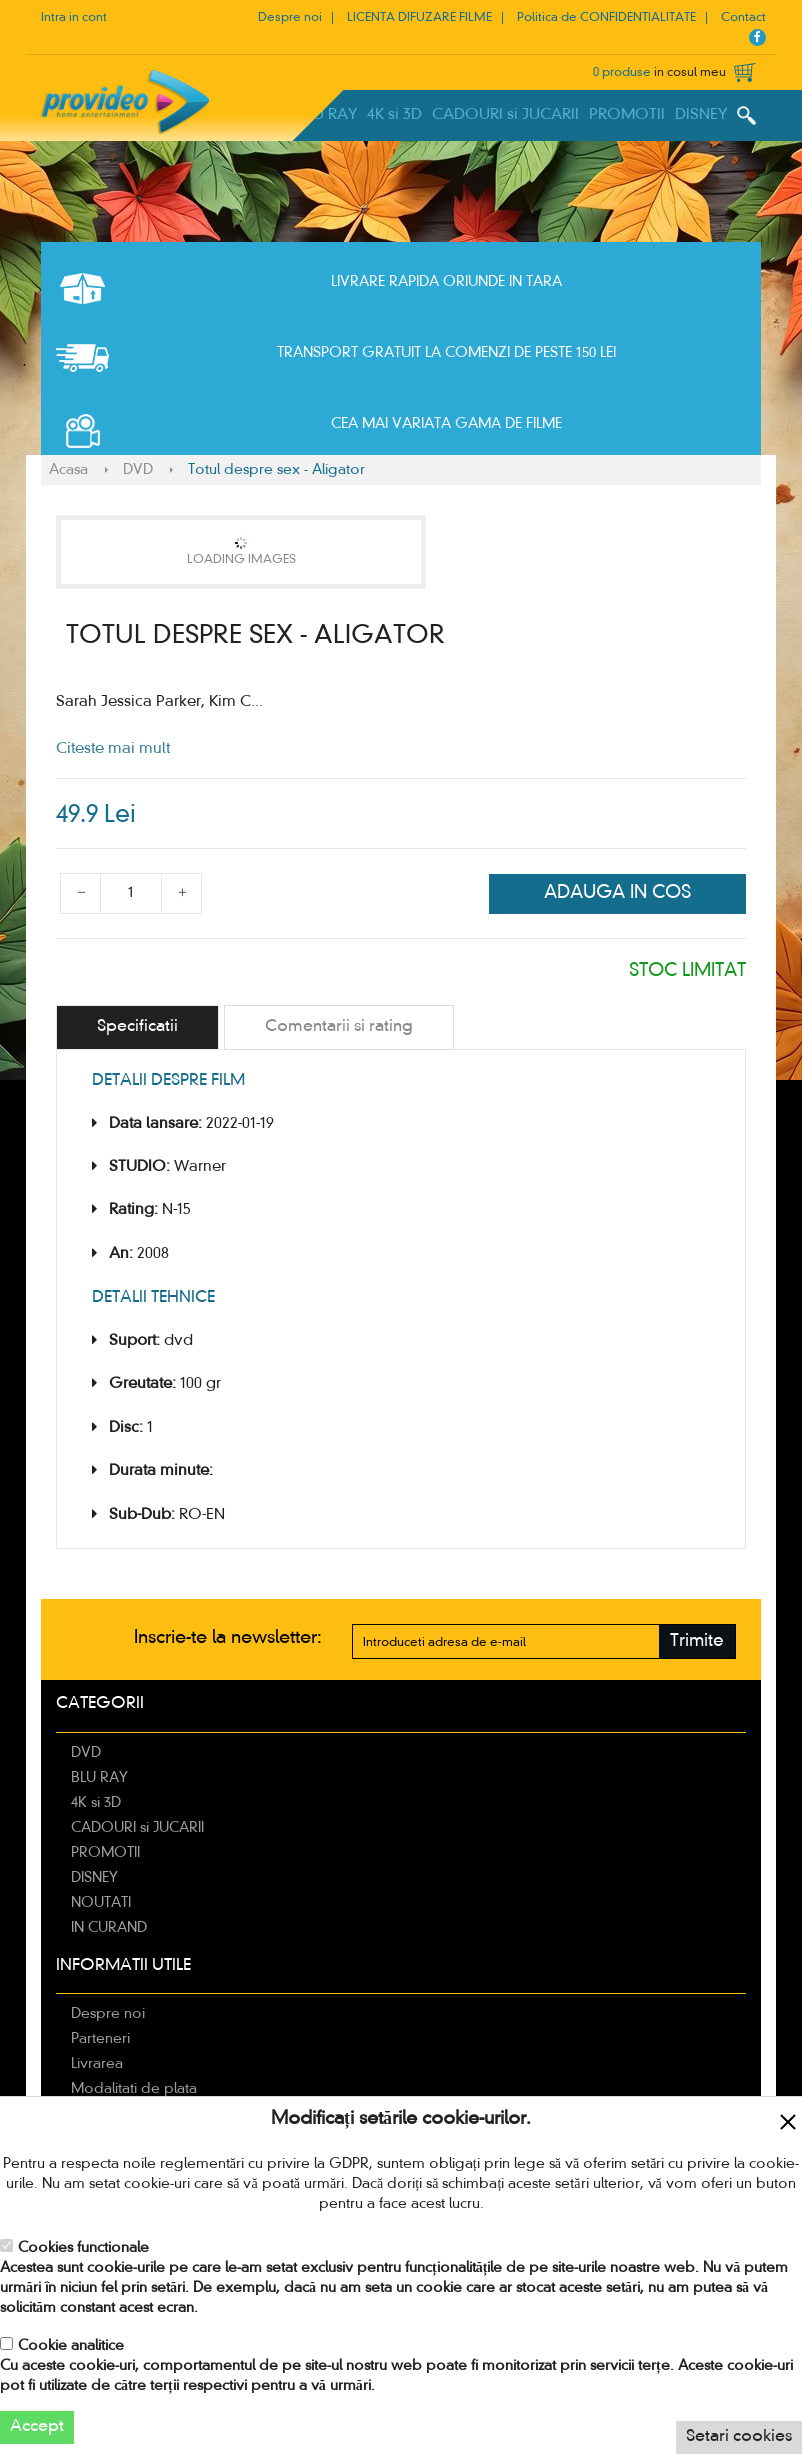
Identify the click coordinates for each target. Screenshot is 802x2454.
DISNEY (701, 115)
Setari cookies (739, 2437)
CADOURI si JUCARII (505, 115)
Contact (743, 18)
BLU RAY (327, 115)
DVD (138, 470)
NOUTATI (101, 1903)
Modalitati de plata (134, 2089)
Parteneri (100, 2039)
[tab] (137, 1027)
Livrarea (97, 2064)
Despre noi (290, 18)
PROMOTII (627, 115)
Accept (37, 2427)
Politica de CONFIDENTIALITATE (606, 18)
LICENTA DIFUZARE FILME (419, 18)
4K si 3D (394, 115)
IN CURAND (109, 1928)
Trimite (697, 1641)
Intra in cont (74, 18)
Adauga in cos (617, 893)
